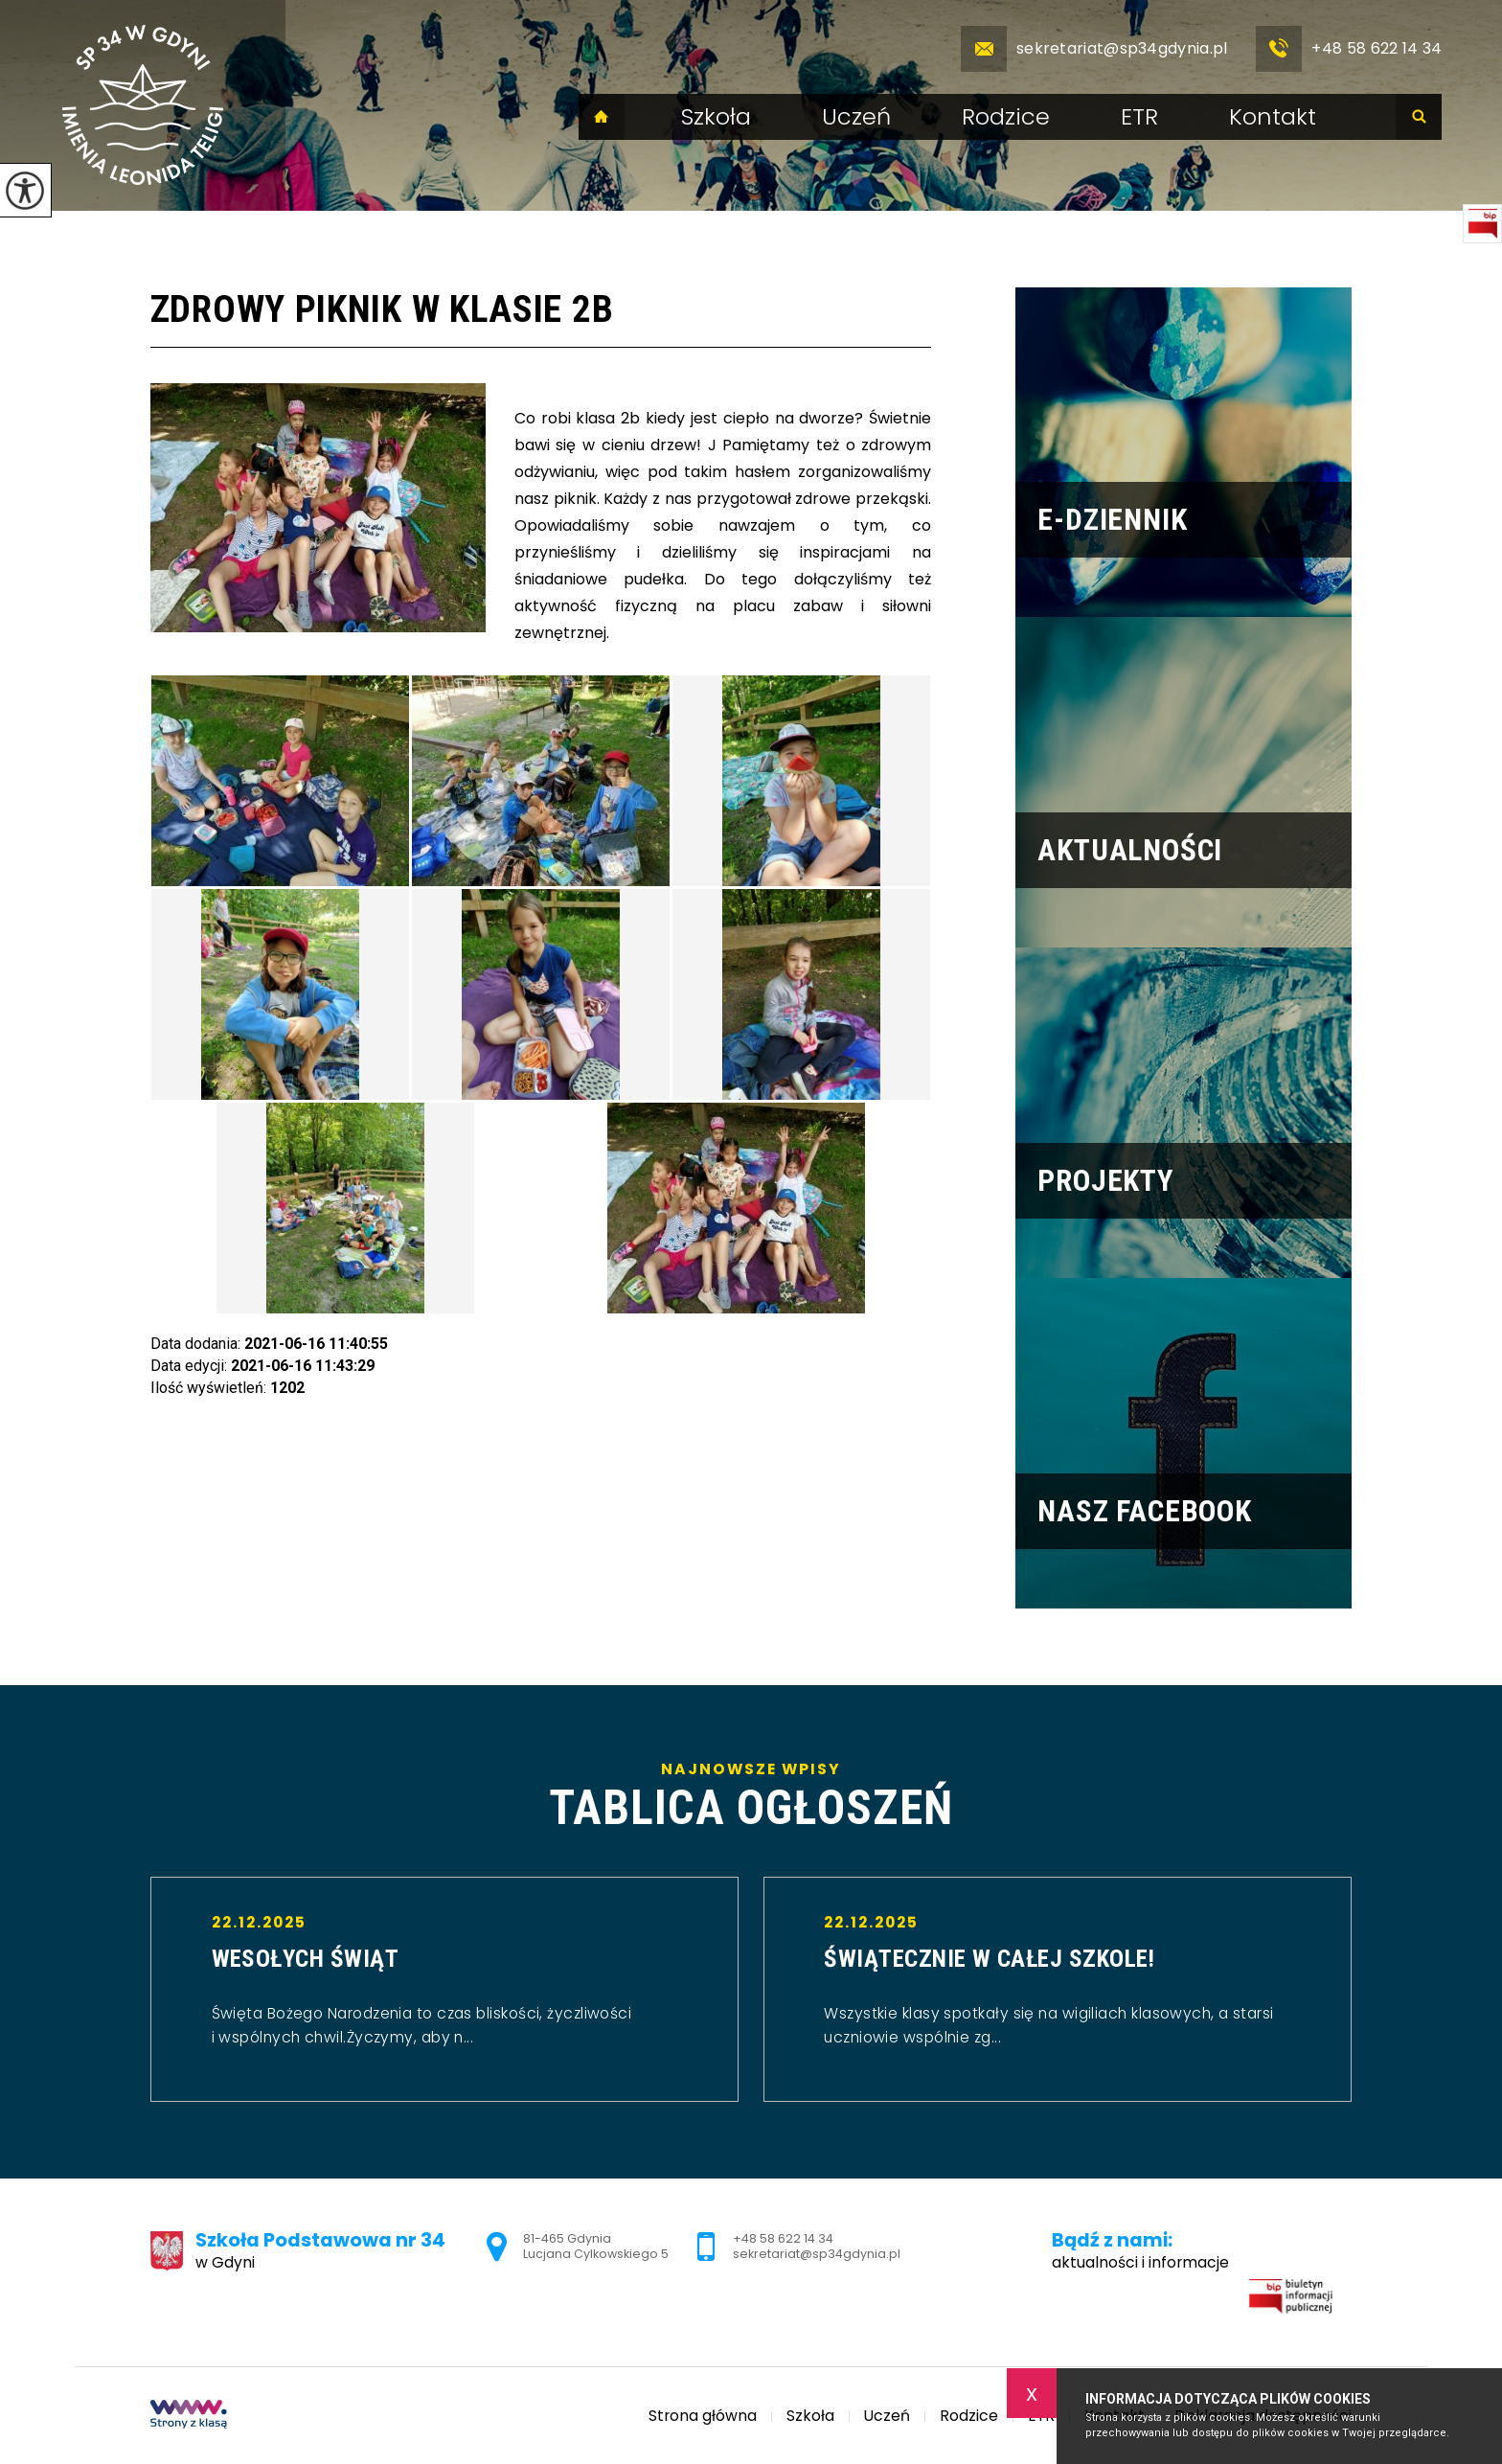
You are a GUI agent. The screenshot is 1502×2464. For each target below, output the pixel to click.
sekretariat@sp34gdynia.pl (1094, 49)
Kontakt (1272, 116)
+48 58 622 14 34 (1349, 49)
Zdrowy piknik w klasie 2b (382, 309)
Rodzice (1006, 116)
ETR (1139, 116)
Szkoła (716, 116)
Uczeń (856, 116)
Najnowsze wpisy (751, 1797)
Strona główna (602, 117)
